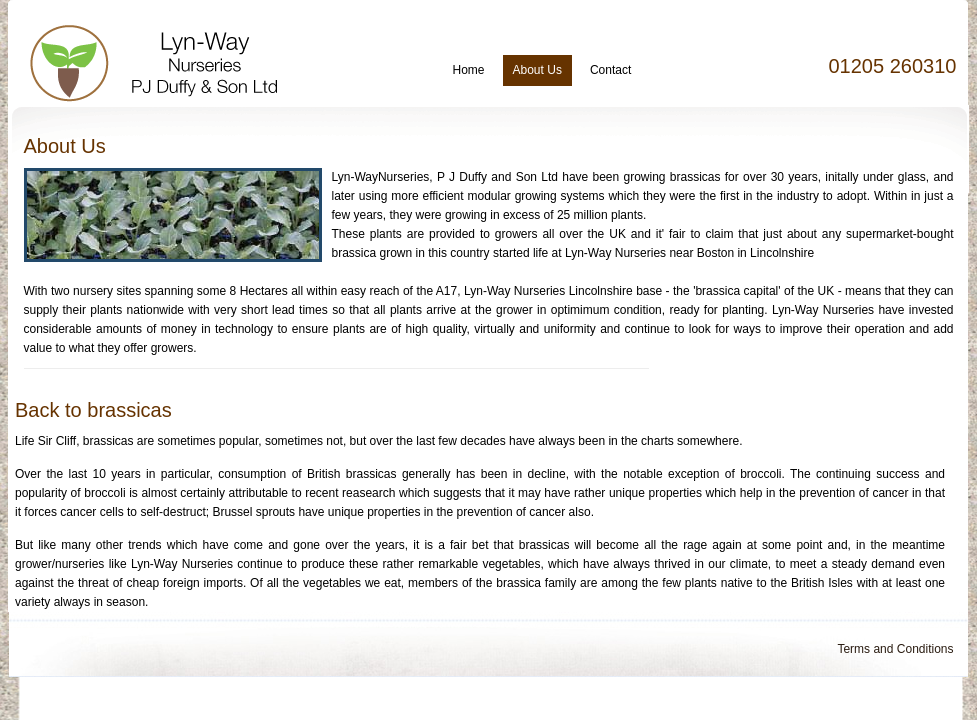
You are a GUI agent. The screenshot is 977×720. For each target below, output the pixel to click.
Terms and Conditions (895, 649)
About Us (537, 70)
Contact (610, 70)
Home (469, 70)
